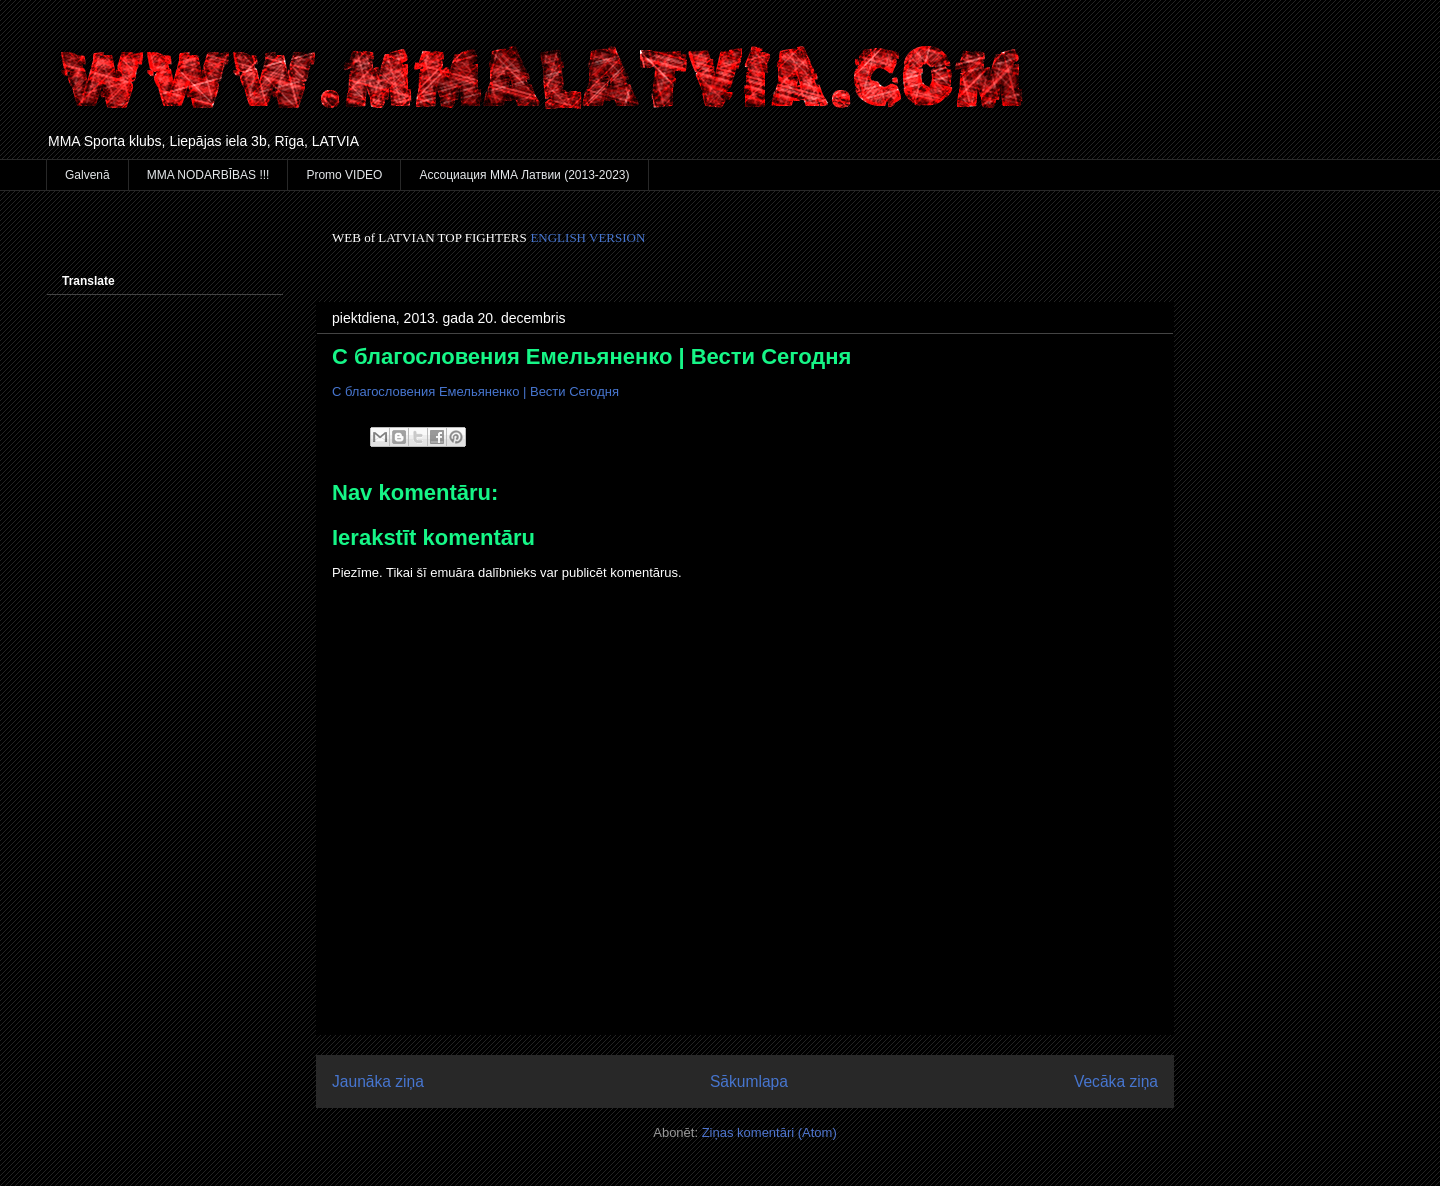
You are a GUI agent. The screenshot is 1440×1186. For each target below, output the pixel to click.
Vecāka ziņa (1116, 1081)
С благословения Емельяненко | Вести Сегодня (591, 356)
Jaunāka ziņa (378, 1081)
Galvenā (87, 175)
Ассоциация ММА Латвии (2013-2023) (524, 175)
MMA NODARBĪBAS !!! (208, 175)
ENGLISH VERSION (587, 237)
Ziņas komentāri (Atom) (769, 1132)
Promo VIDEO (344, 175)
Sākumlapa (749, 1081)
